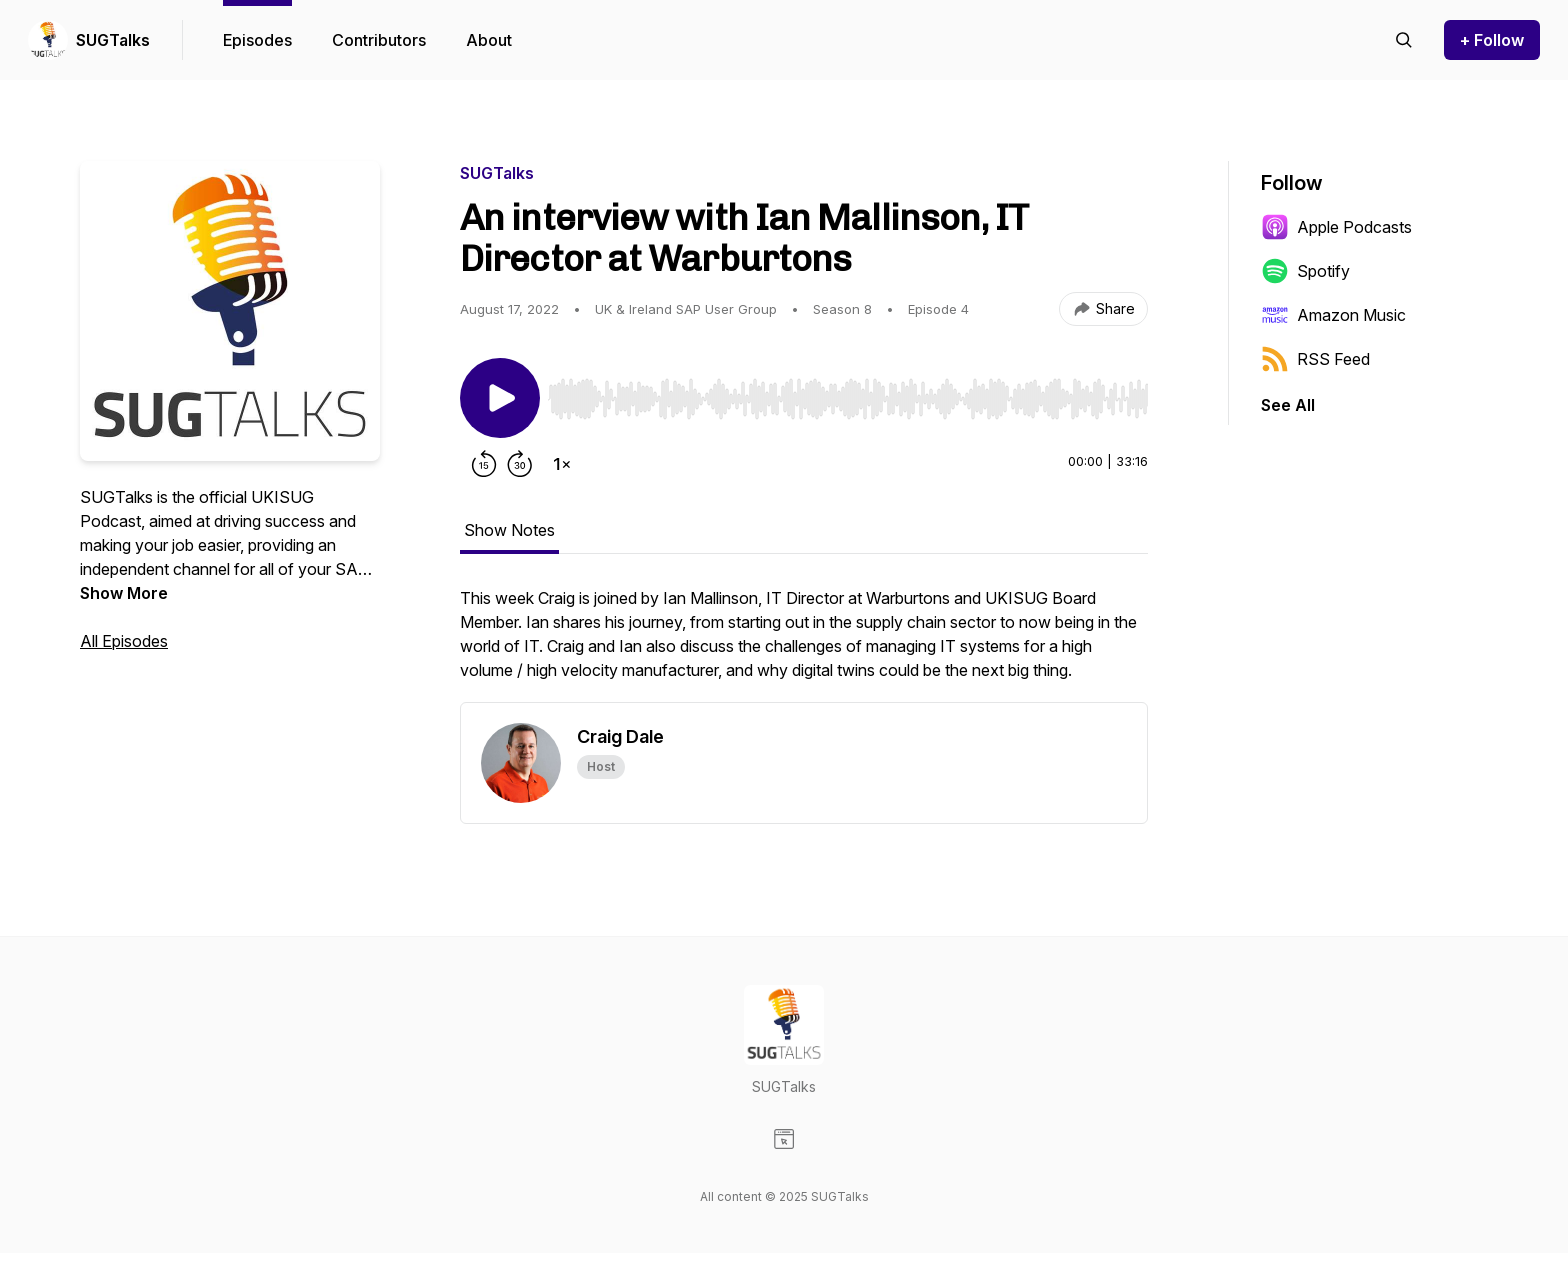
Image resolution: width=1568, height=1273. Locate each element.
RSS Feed (1315, 359)
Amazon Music (1333, 315)
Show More (124, 593)
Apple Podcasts (1336, 227)
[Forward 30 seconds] (520, 464)
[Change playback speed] (562, 464)
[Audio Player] (848, 393)
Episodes (257, 40)
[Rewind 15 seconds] (484, 464)
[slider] (848, 399)
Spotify (1305, 271)
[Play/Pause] (500, 398)
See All (1288, 405)
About (489, 40)
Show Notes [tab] (509, 530)
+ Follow (1492, 40)
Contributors (379, 40)
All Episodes (124, 641)
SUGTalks (113, 40)
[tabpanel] (804, 644)
